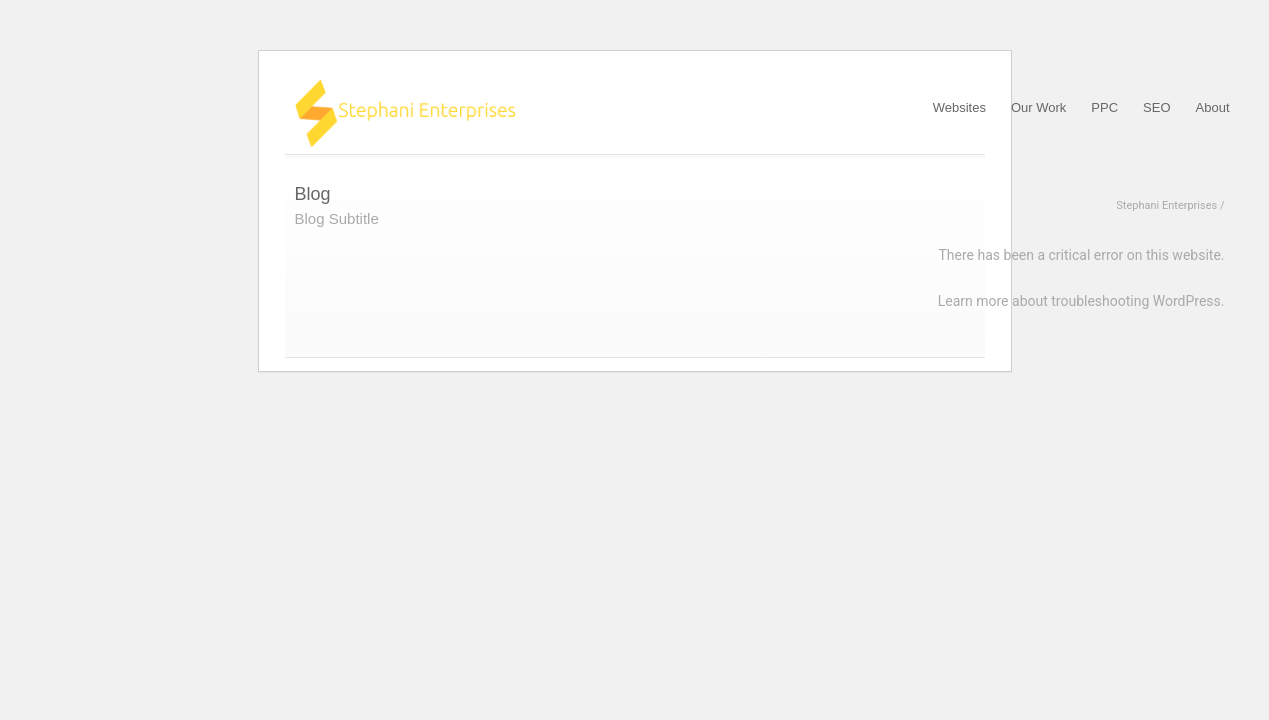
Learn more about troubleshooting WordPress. (1081, 301)
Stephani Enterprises (1166, 205)
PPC (1104, 107)
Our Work (1038, 107)
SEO (1156, 107)
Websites (959, 107)
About (1213, 107)
